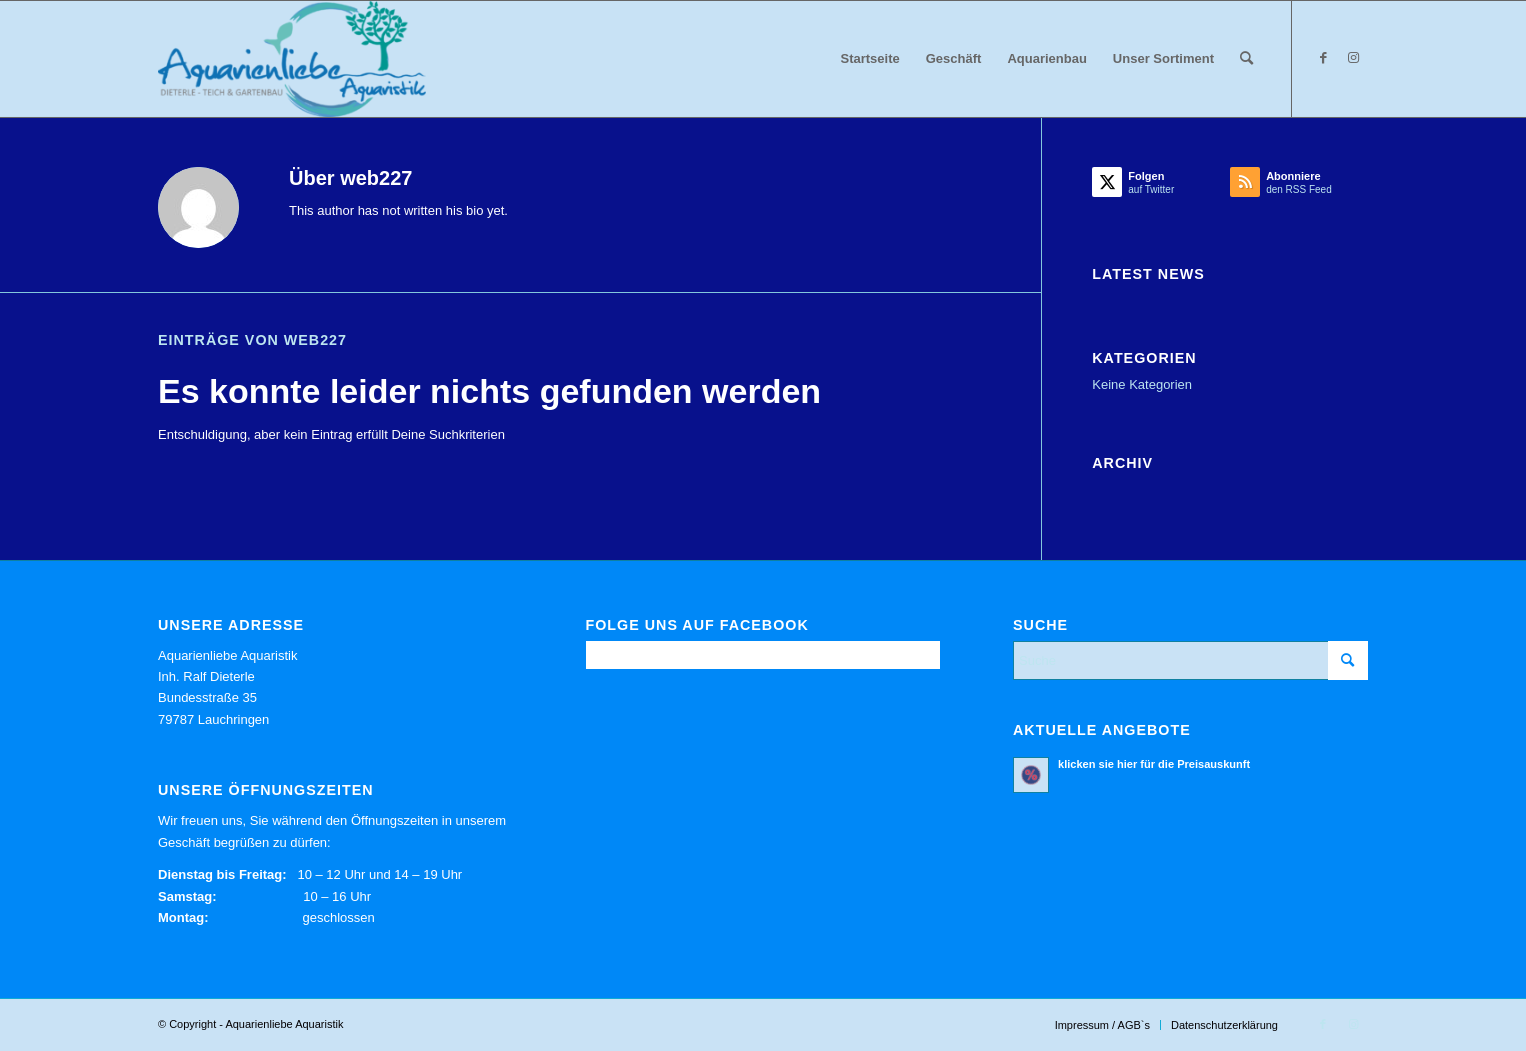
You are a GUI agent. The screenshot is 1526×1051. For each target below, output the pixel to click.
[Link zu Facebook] (1323, 58)
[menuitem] (870, 59)
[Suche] (1246, 59)
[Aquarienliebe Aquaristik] (292, 59)
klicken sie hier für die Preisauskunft (1154, 764)
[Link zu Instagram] (1353, 58)
